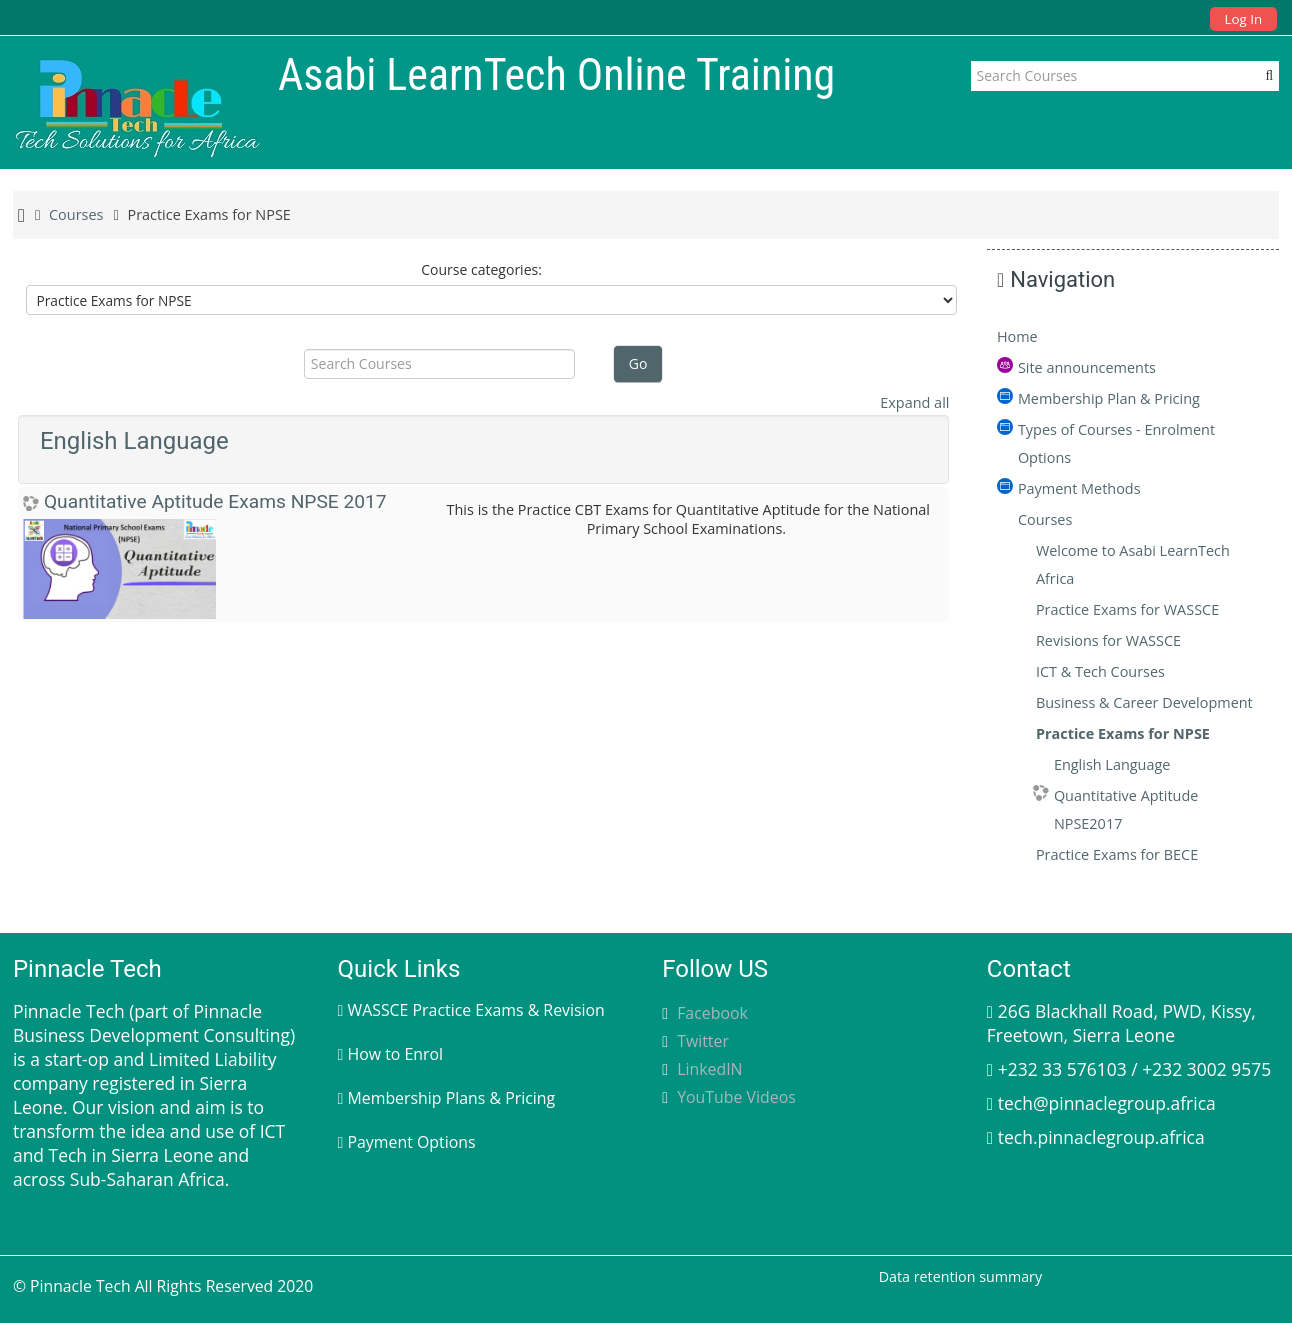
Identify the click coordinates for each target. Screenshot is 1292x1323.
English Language (134, 441)
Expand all (914, 402)
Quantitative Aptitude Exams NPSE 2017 (215, 501)
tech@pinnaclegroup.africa (1107, 1103)
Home (1017, 336)
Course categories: (481, 269)
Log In (1243, 19)
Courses (1045, 519)
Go (638, 363)
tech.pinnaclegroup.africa (1101, 1137)
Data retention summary (960, 1276)
